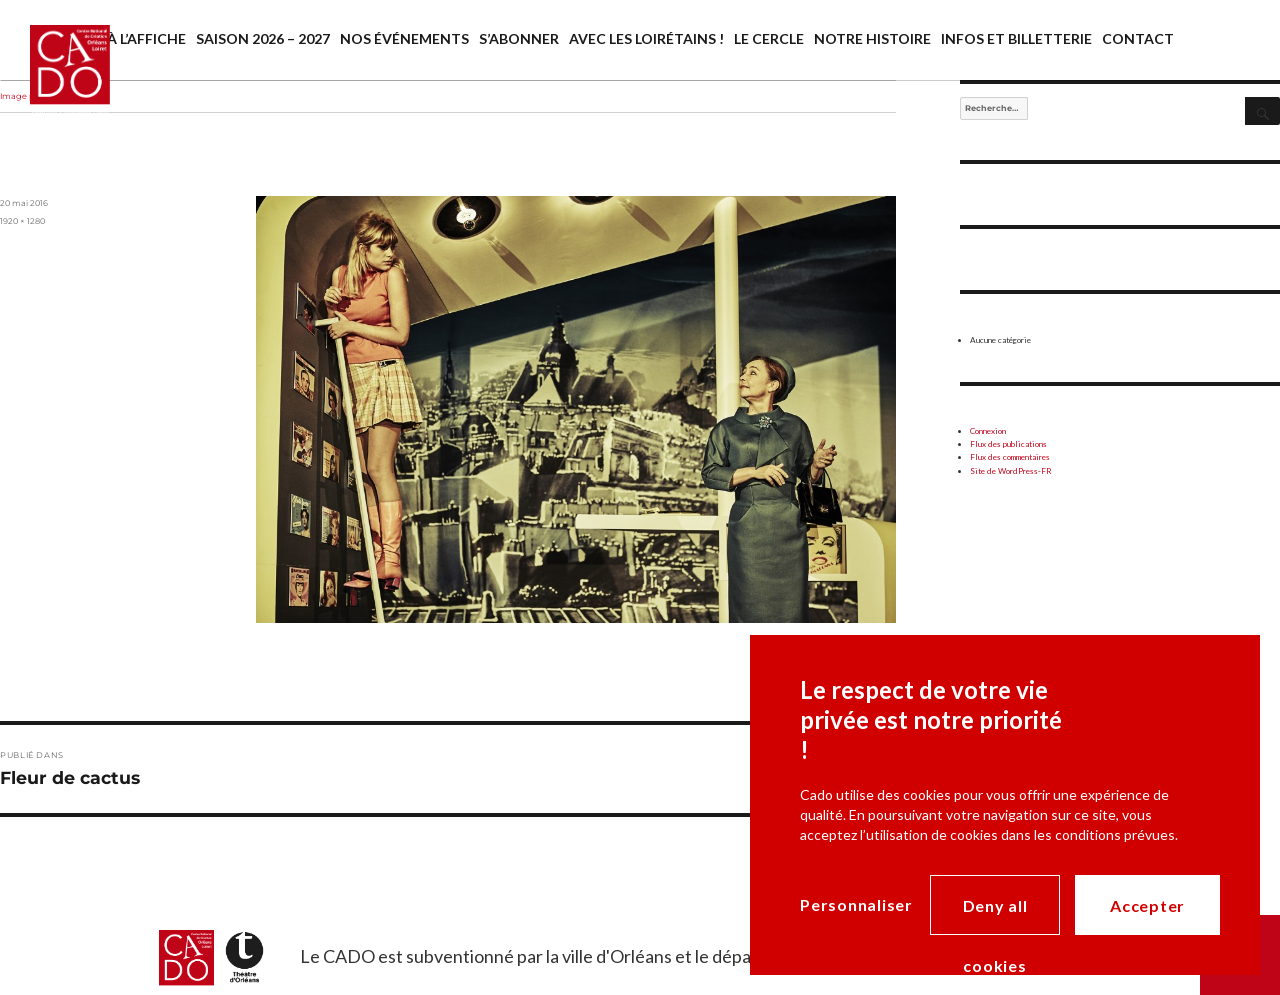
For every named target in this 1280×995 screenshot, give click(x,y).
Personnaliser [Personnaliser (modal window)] (856, 904)
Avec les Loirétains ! (646, 38)
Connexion (988, 431)
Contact (1138, 38)
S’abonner (519, 38)
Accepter (1147, 905)
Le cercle (769, 38)
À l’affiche (146, 38)
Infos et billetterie (1016, 38)
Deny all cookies (995, 915)
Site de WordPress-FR (1011, 471)
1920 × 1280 (22, 221)
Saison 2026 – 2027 (263, 38)
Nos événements (404, 38)
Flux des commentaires (1010, 457)
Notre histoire (872, 38)
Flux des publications (1008, 444)
